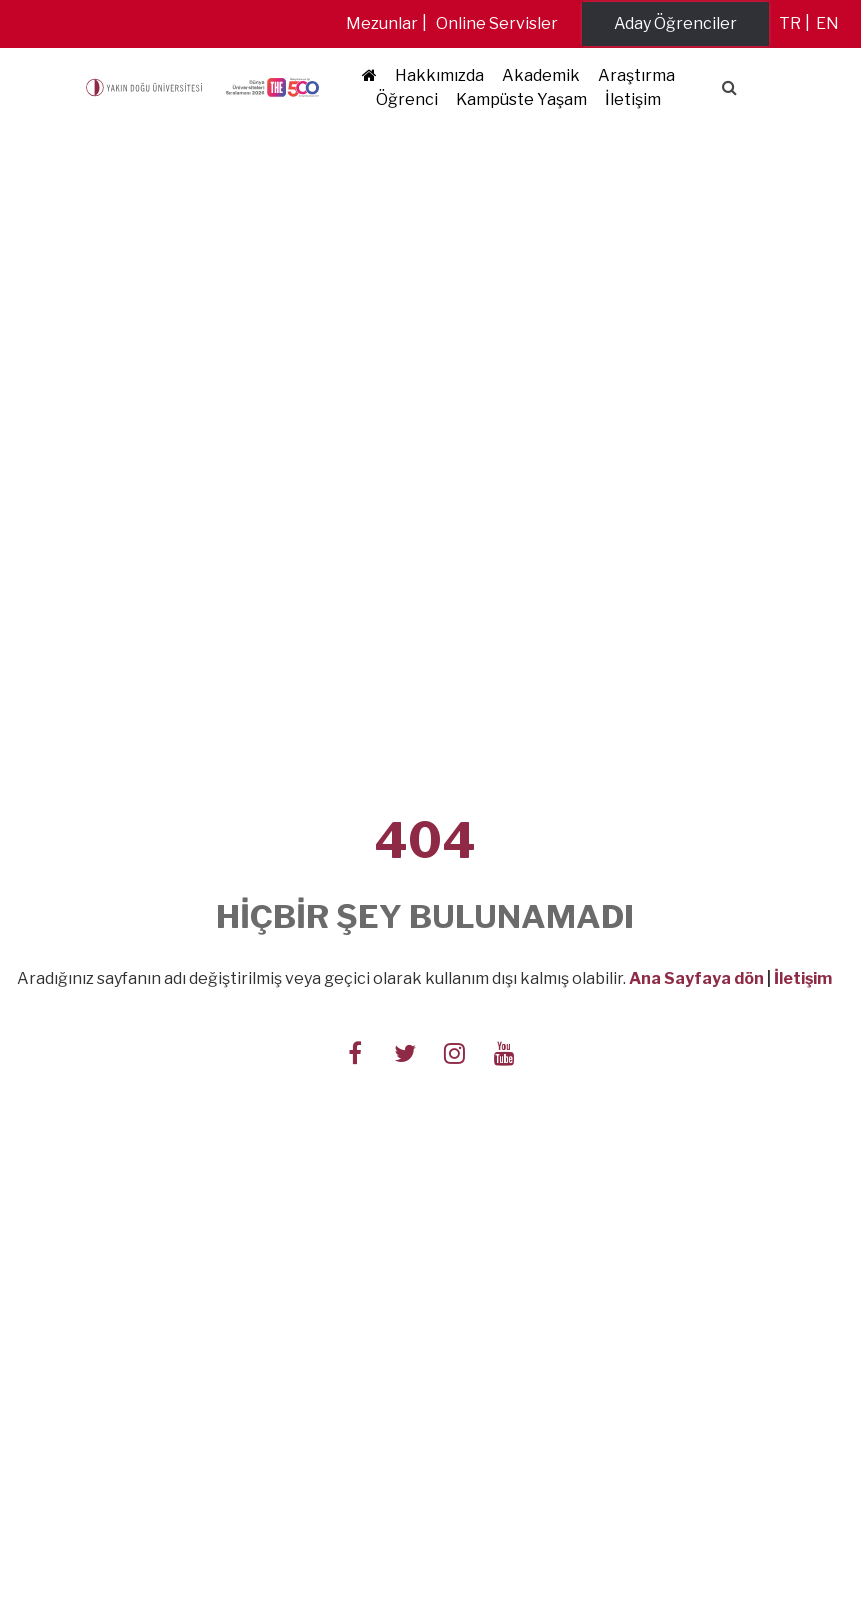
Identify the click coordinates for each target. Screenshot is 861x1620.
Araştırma (636, 75)
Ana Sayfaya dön (696, 978)
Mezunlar (382, 23)
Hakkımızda (439, 75)
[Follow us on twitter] (405, 1051)
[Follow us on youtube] (505, 1051)
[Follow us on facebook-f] (355, 1051)
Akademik (541, 75)
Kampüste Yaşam (521, 99)
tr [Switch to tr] (790, 23)
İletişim (633, 99)
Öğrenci (407, 99)
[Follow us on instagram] (455, 1051)
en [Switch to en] (827, 23)
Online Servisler (497, 23)
